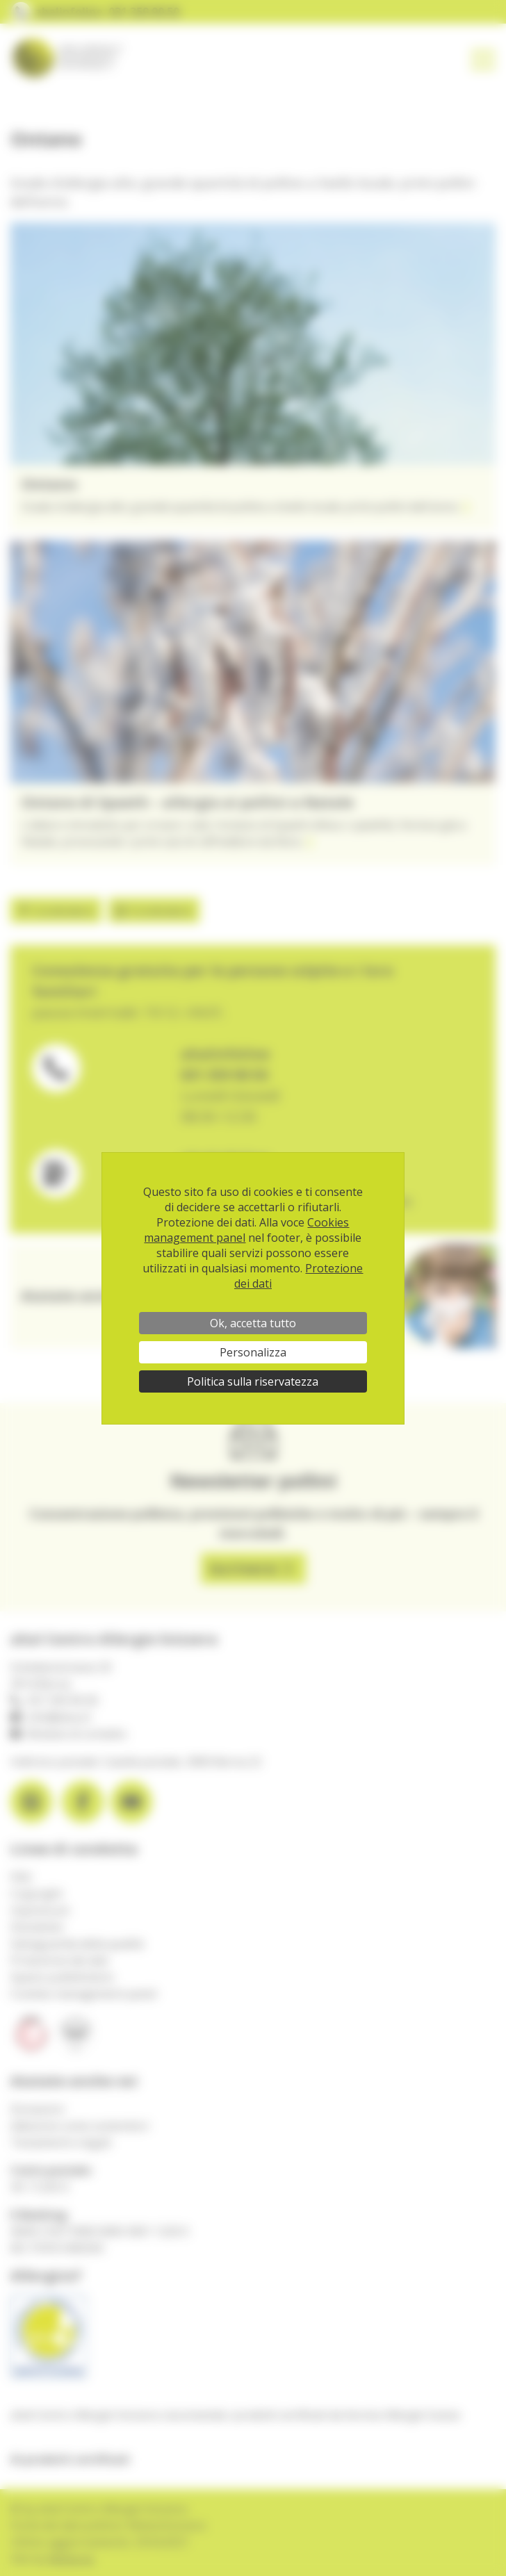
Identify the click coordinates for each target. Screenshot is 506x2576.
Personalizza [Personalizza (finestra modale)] (253, 1352)
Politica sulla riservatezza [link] (252, 1381)
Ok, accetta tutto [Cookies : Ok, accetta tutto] (253, 1323)
